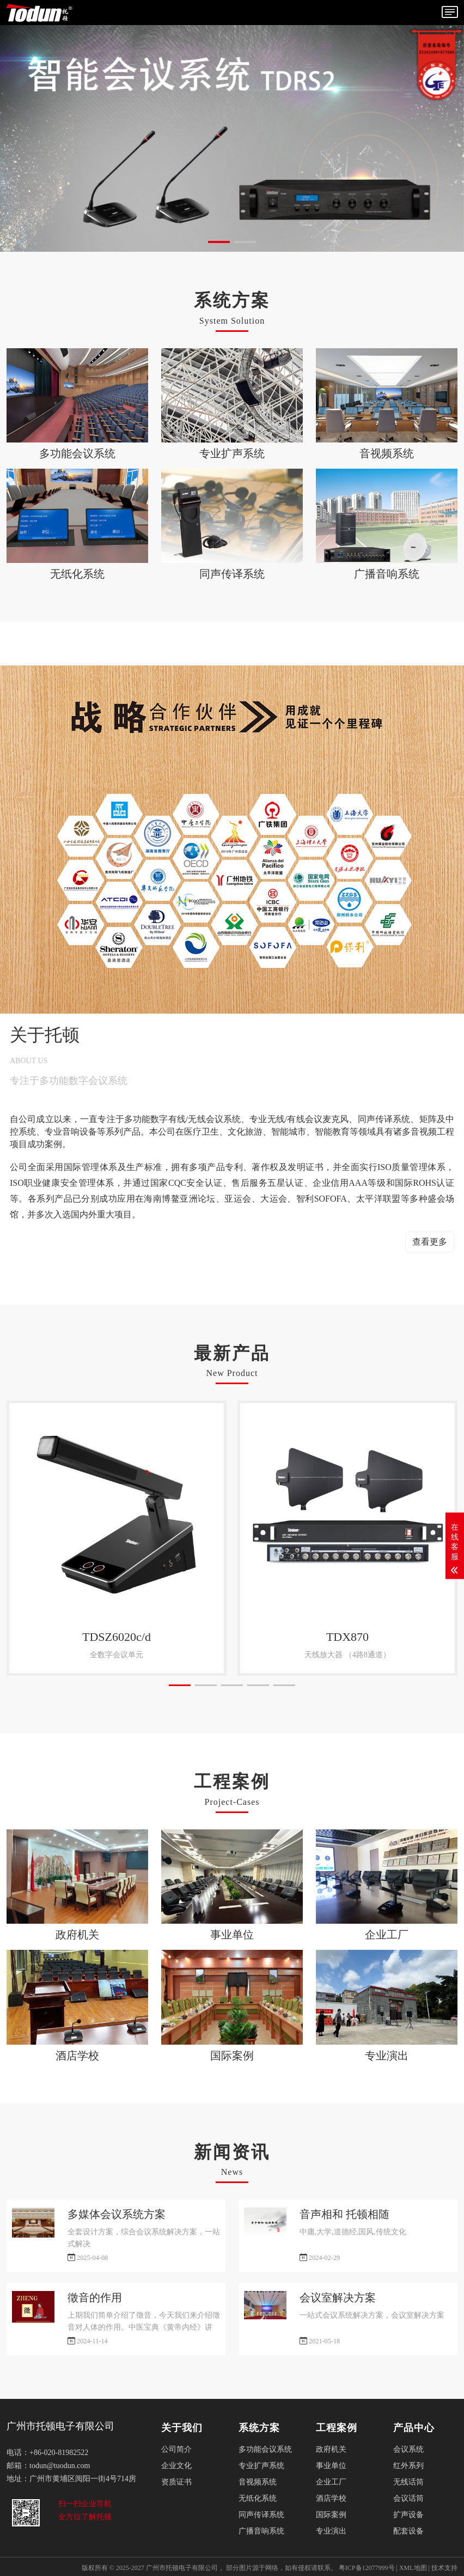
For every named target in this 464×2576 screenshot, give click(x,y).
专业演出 (331, 2531)
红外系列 (408, 2466)
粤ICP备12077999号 (367, 2568)
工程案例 (336, 2427)
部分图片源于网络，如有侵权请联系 (278, 2568)
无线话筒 (408, 2482)
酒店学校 (331, 2498)
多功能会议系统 (265, 2449)
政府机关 (331, 2449)
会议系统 (408, 2449)
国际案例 (331, 2515)
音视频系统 (258, 2482)
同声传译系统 (261, 2515)
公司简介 (176, 2449)
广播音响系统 (261, 2531)
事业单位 (331, 2466)
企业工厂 (331, 2482)
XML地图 (413, 2568)
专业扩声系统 (261, 2466)
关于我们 (182, 2427)
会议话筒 (408, 2498)
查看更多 (429, 1241)
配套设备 (408, 2531)
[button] (219, 242)
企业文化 (176, 2466)
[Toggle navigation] (450, 12)
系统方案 (259, 2427)
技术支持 (444, 2568)
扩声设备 (408, 2515)
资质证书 (176, 2482)
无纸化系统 (258, 2498)
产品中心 (414, 2427)
